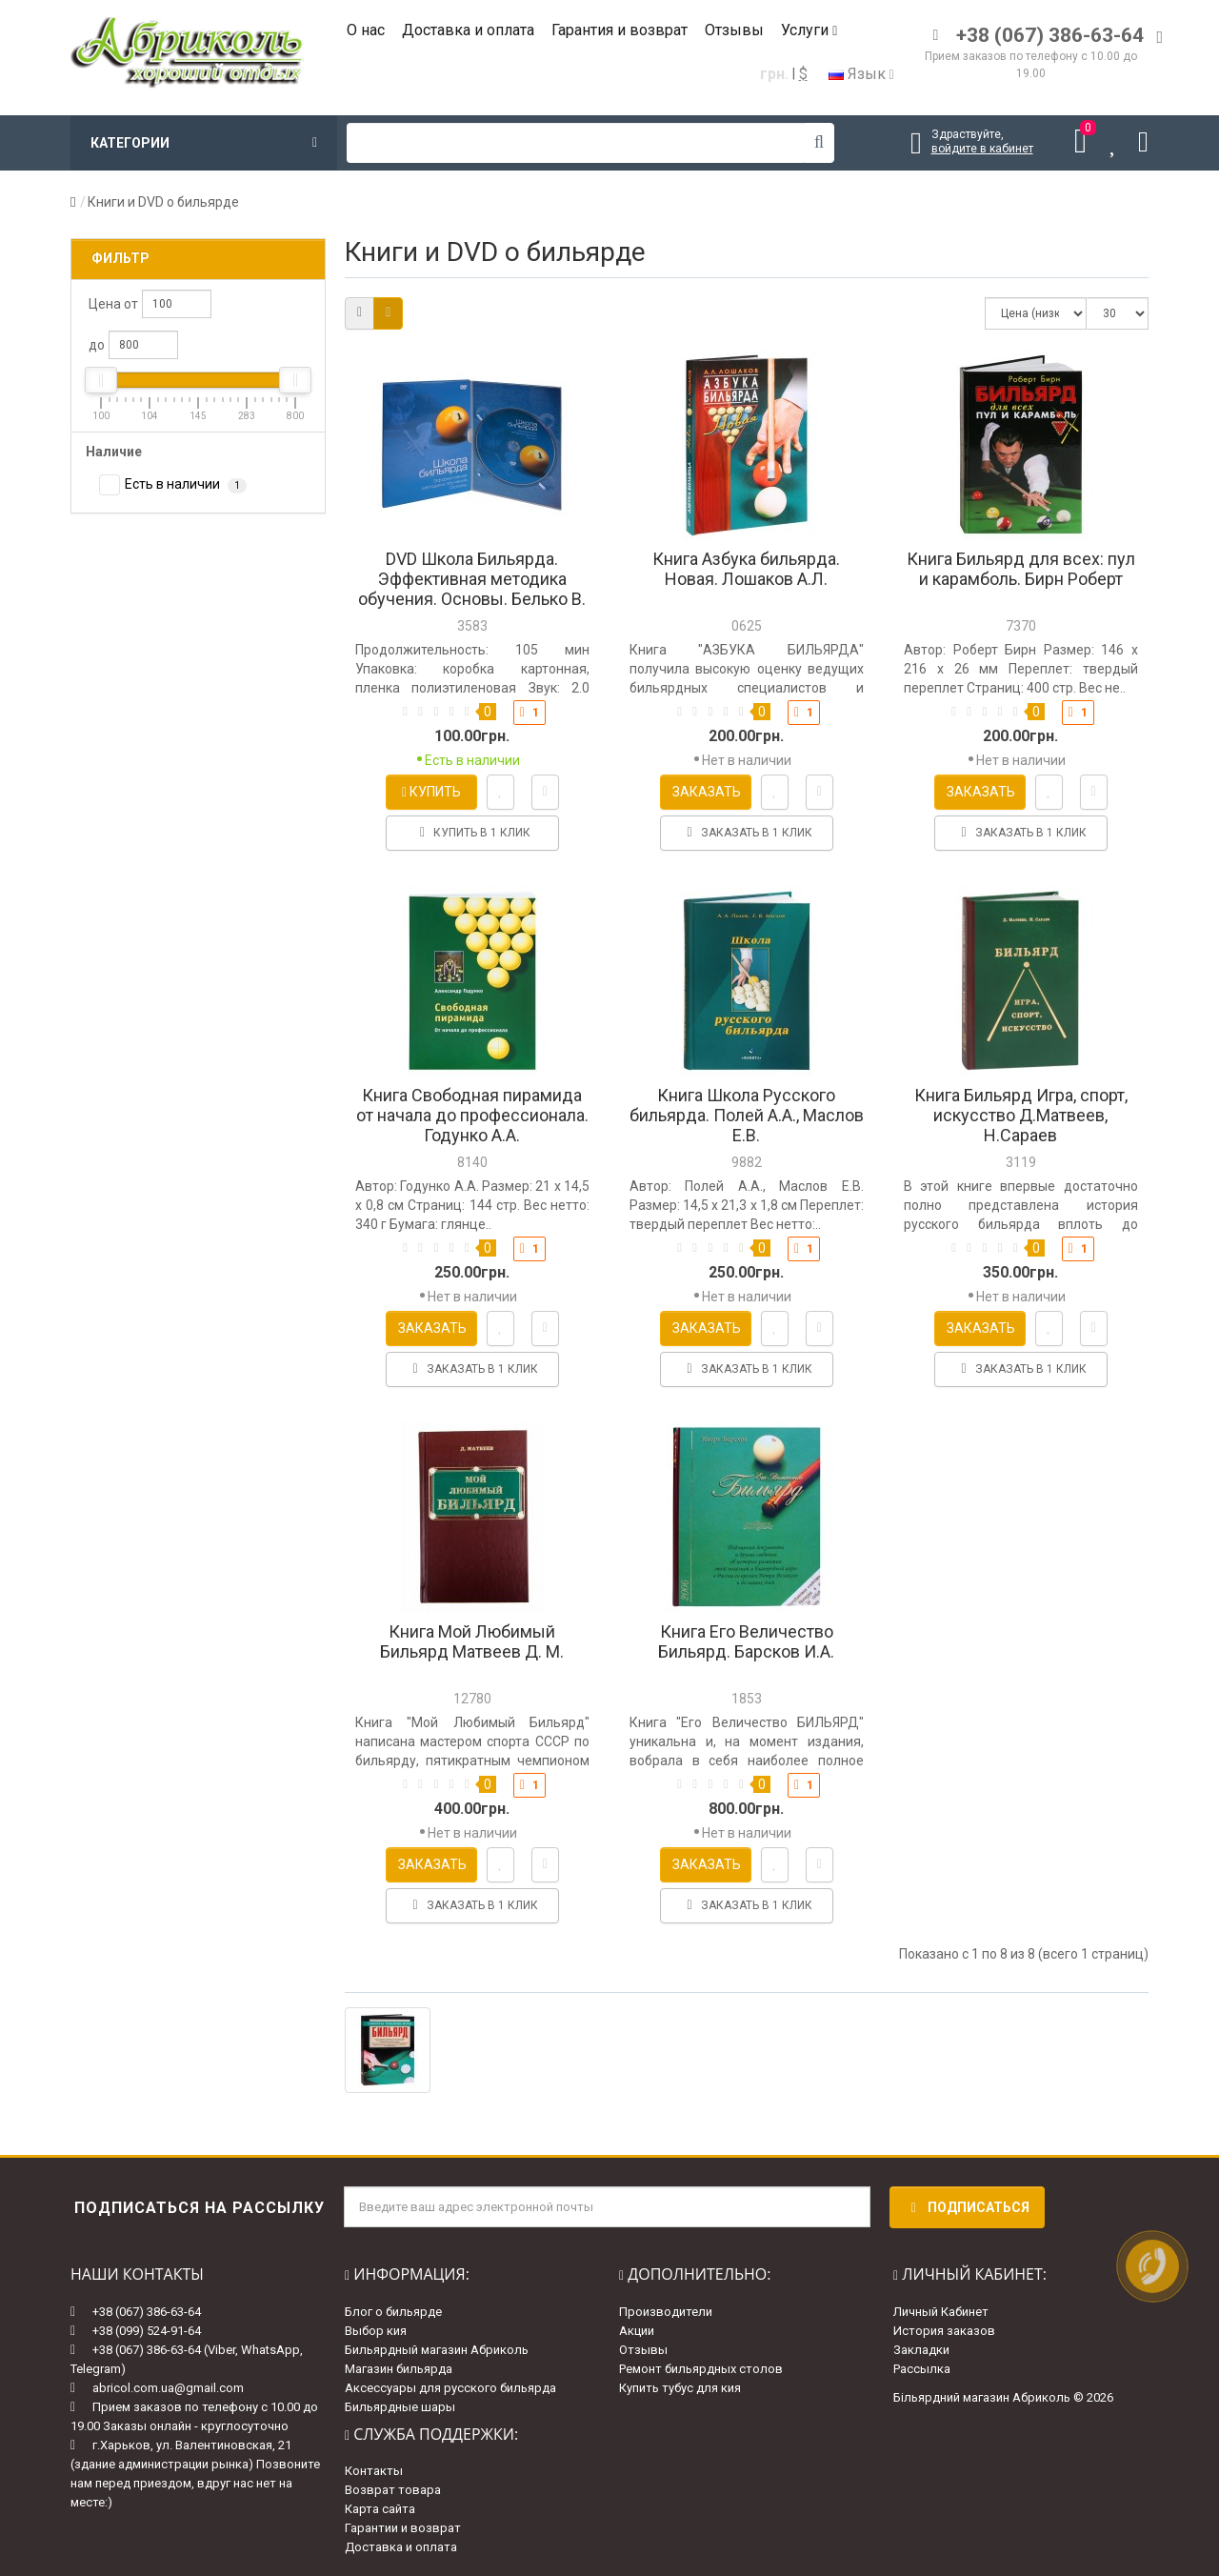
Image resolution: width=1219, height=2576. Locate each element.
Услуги (809, 30)
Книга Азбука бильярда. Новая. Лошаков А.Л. (746, 569)
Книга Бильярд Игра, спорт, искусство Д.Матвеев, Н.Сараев (1021, 1115)
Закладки (921, 2350)
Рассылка (921, 2369)
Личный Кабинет (941, 2311)
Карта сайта (380, 2509)
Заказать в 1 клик (746, 832)
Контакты (374, 2471)
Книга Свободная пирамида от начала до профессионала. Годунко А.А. (472, 1115)
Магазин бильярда (398, 2369)
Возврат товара (393, 2490)
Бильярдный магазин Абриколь (437, 2350)
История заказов (944, 2331)
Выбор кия (376, 2331)
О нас (366, 30)
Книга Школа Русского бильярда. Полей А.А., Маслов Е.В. (746, 1115)
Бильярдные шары (400, 2407)
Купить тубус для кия (680, 2388)
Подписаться (967, 2207)
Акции (636, 2331)
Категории (203, 142)
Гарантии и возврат (403, 2528)
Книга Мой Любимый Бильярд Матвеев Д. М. (472, 1641)
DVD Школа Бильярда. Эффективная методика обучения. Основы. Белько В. (472, 579)
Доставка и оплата (468, 30)
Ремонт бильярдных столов (701, 2369)
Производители (665, 2311)
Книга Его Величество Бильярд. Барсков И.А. (746, 1641)
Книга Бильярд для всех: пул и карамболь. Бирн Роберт (1021, 569)
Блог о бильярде (393, 2311)
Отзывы (734, 30)
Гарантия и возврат (619, 30)
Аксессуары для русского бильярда (450, 2388)
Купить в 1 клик (471, 832)
